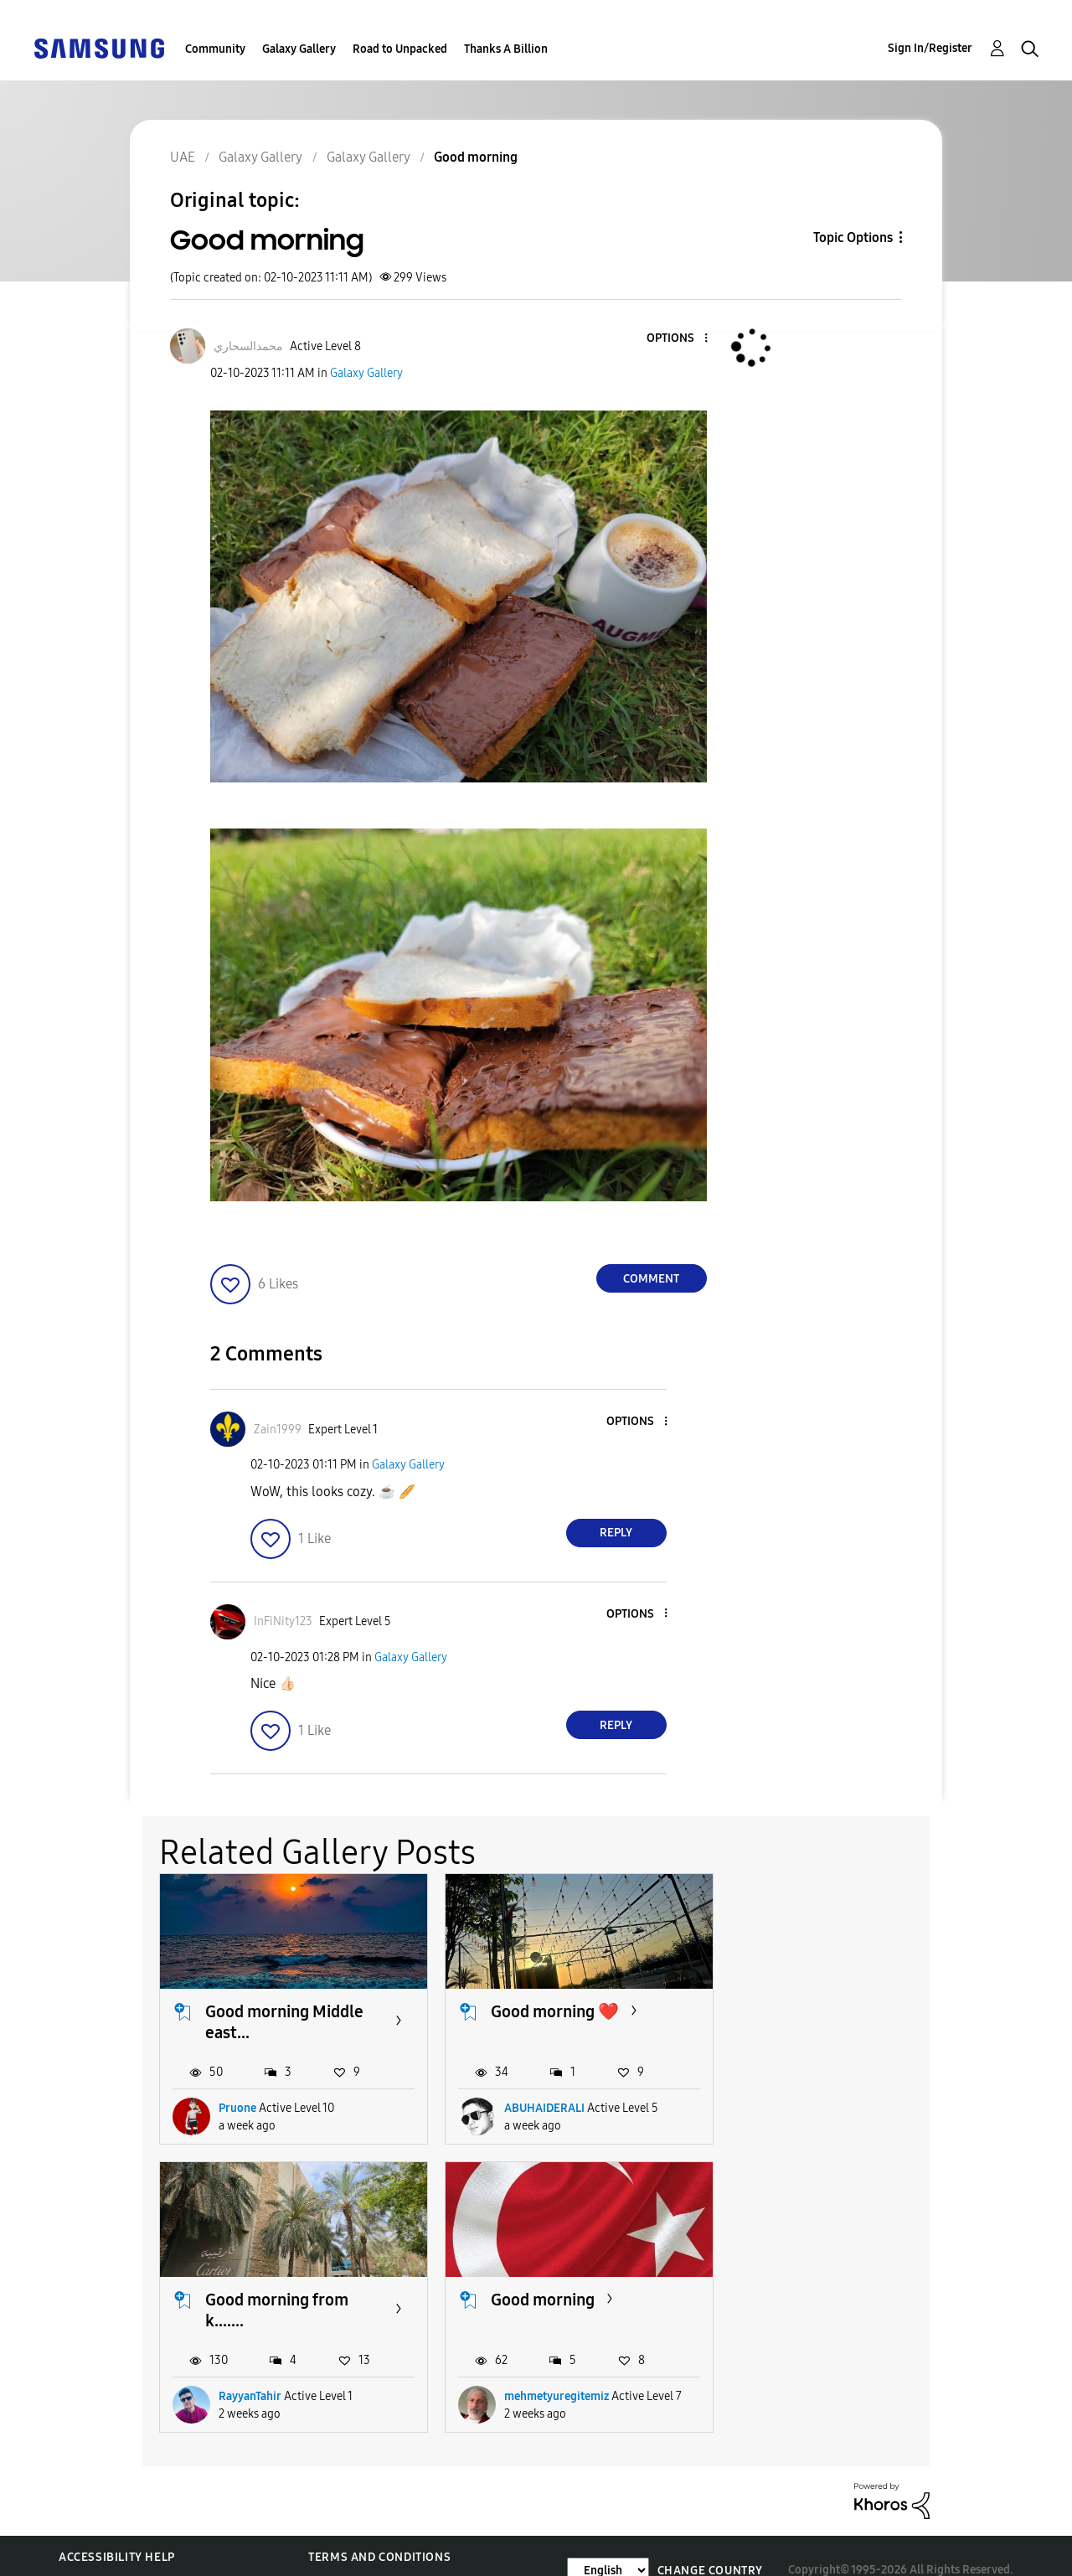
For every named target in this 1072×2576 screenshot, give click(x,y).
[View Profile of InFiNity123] (283, 1621)
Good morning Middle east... (284, 2018)
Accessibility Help (117, 2529)
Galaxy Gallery (299, 49)
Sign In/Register (930, 48)
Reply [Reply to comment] (616, 1532)
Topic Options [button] (853, 237)
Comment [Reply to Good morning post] (651, 1279)
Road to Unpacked (400, 49)
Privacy (83, 2555)
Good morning (257, 2292)
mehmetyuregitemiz (271, 2368)
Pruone (237, 2104)
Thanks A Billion (506, 49)
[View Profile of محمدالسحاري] (248, 346)
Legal (326, 2555)
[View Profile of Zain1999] (278, 1429)
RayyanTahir (802, 2104)
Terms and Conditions (379, 2529)
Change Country (710, 2541)
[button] (677, 339)
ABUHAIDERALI (535, 2104)
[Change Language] (608, 2541)
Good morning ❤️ (546, 2008)
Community (215, 49)
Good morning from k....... (829, 2018)
